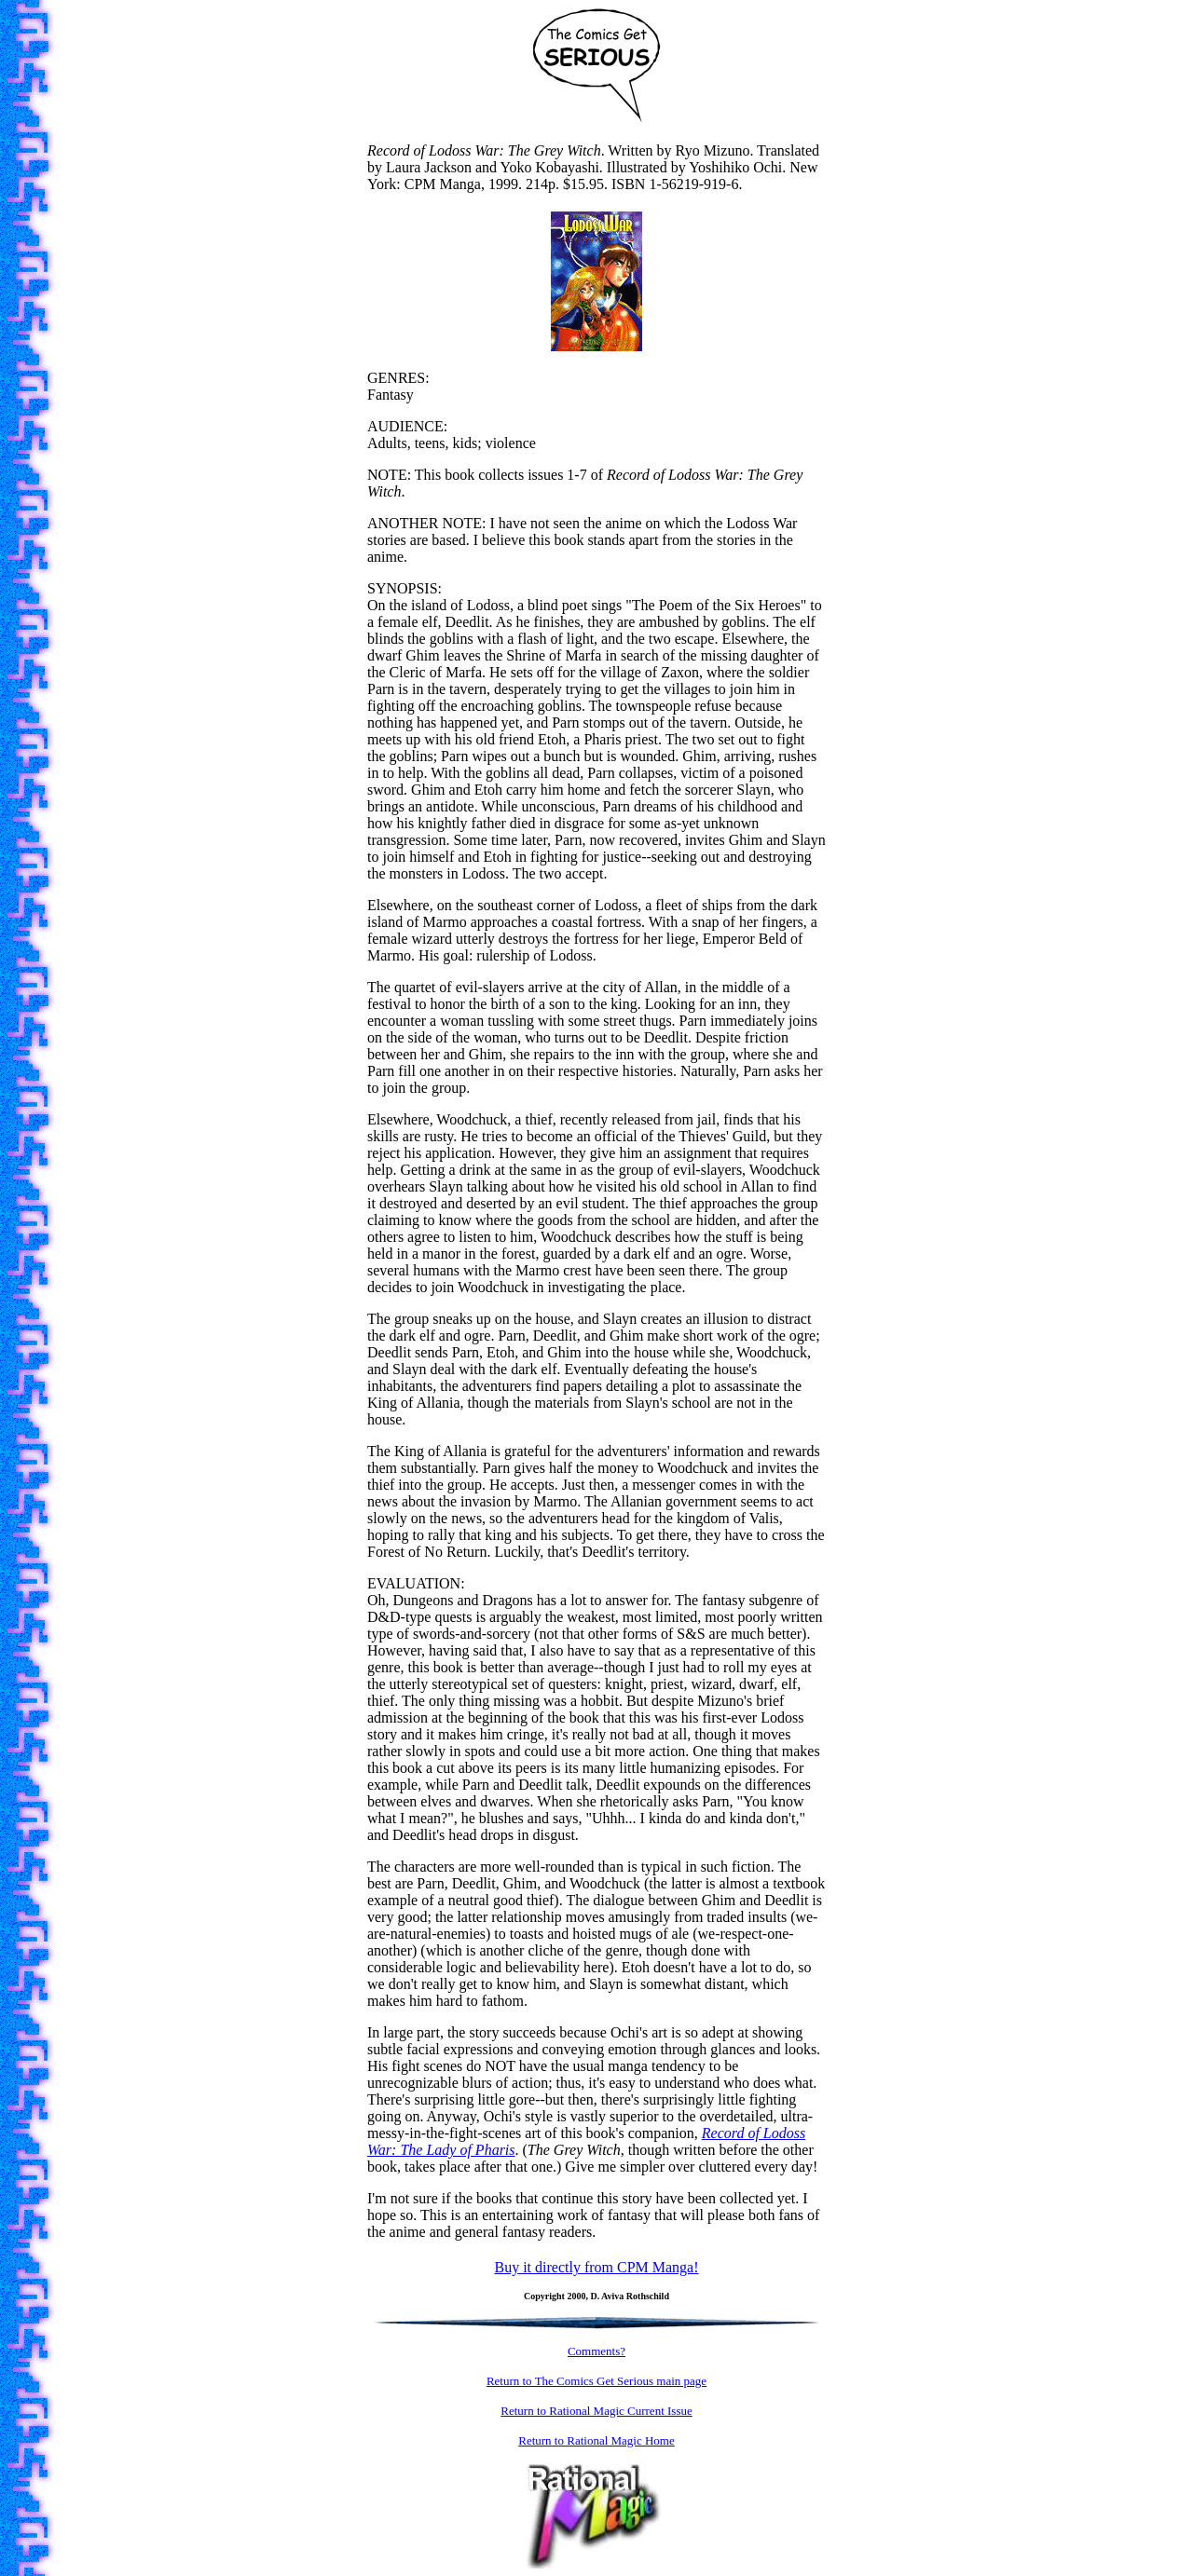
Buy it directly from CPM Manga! (596, 2267)
